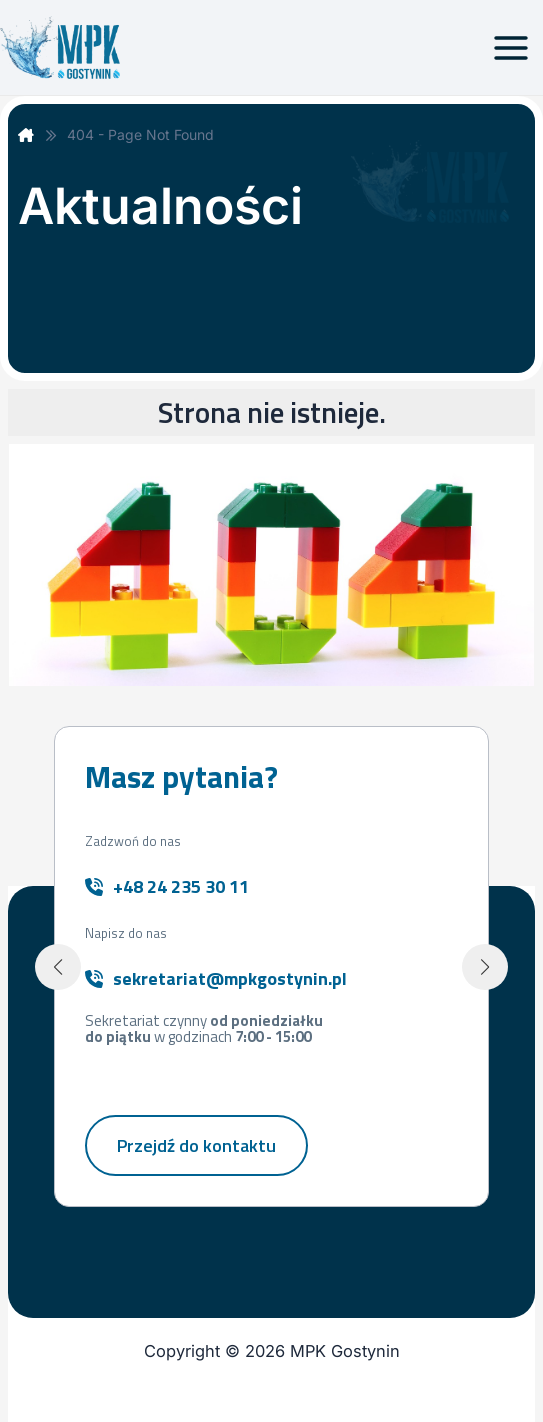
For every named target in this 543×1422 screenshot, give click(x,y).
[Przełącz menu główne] (510, 47)
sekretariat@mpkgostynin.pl (230, 978)
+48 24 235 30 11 (181, 886)
